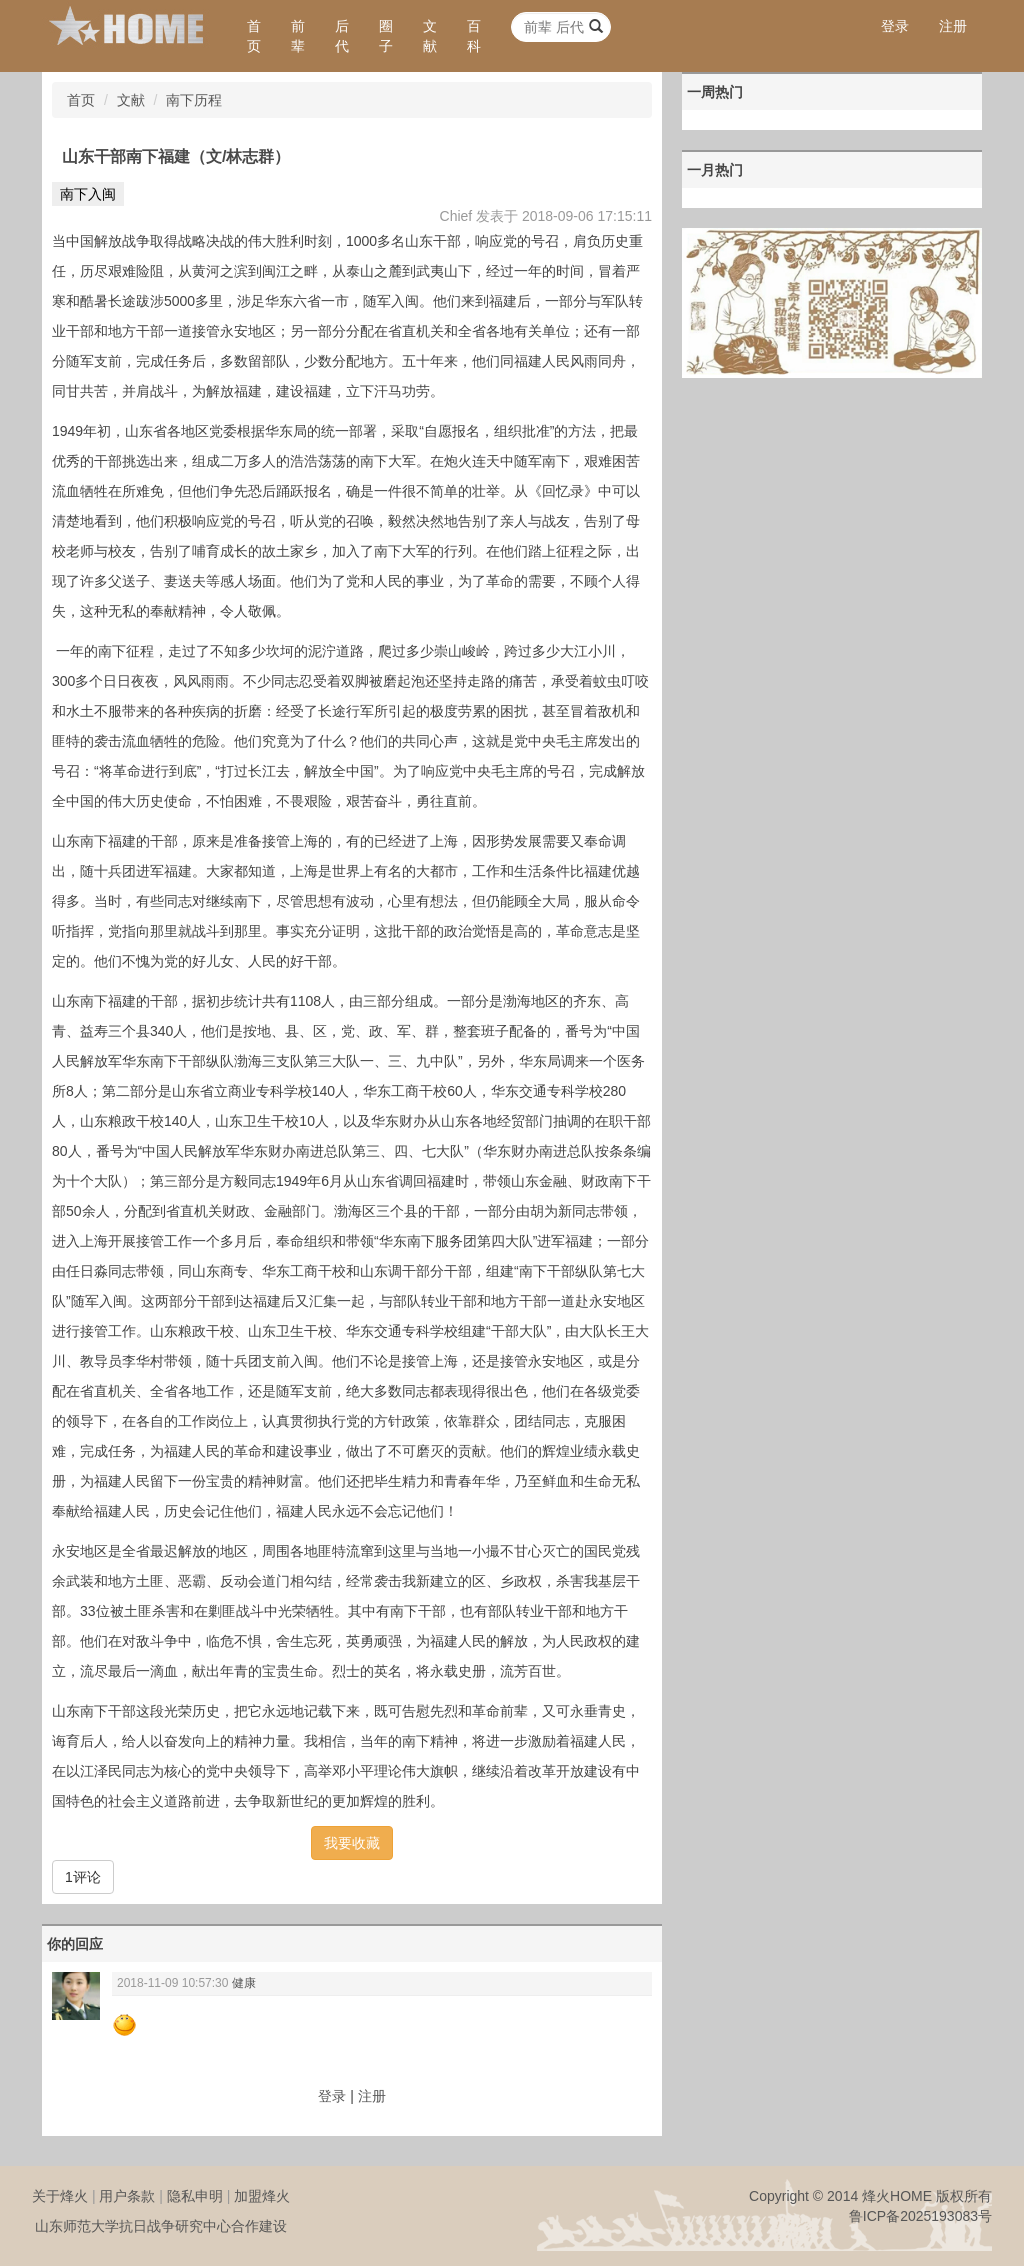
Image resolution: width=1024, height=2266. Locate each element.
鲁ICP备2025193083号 (920, 2216)
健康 (244, 1983)
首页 (254, 36)
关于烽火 (60, 2196)
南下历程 (194, 100)
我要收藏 (352, 1843)
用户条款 (127, 2196)
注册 (953, 26)
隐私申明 (195, 2196)
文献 (430, 36)
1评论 (83, 1877)
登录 (895, 26)
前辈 (298, 36)
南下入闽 (88, 194)
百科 (474, 36)
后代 (342, 36)
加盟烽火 (262, 2196)
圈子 (386, 36)
